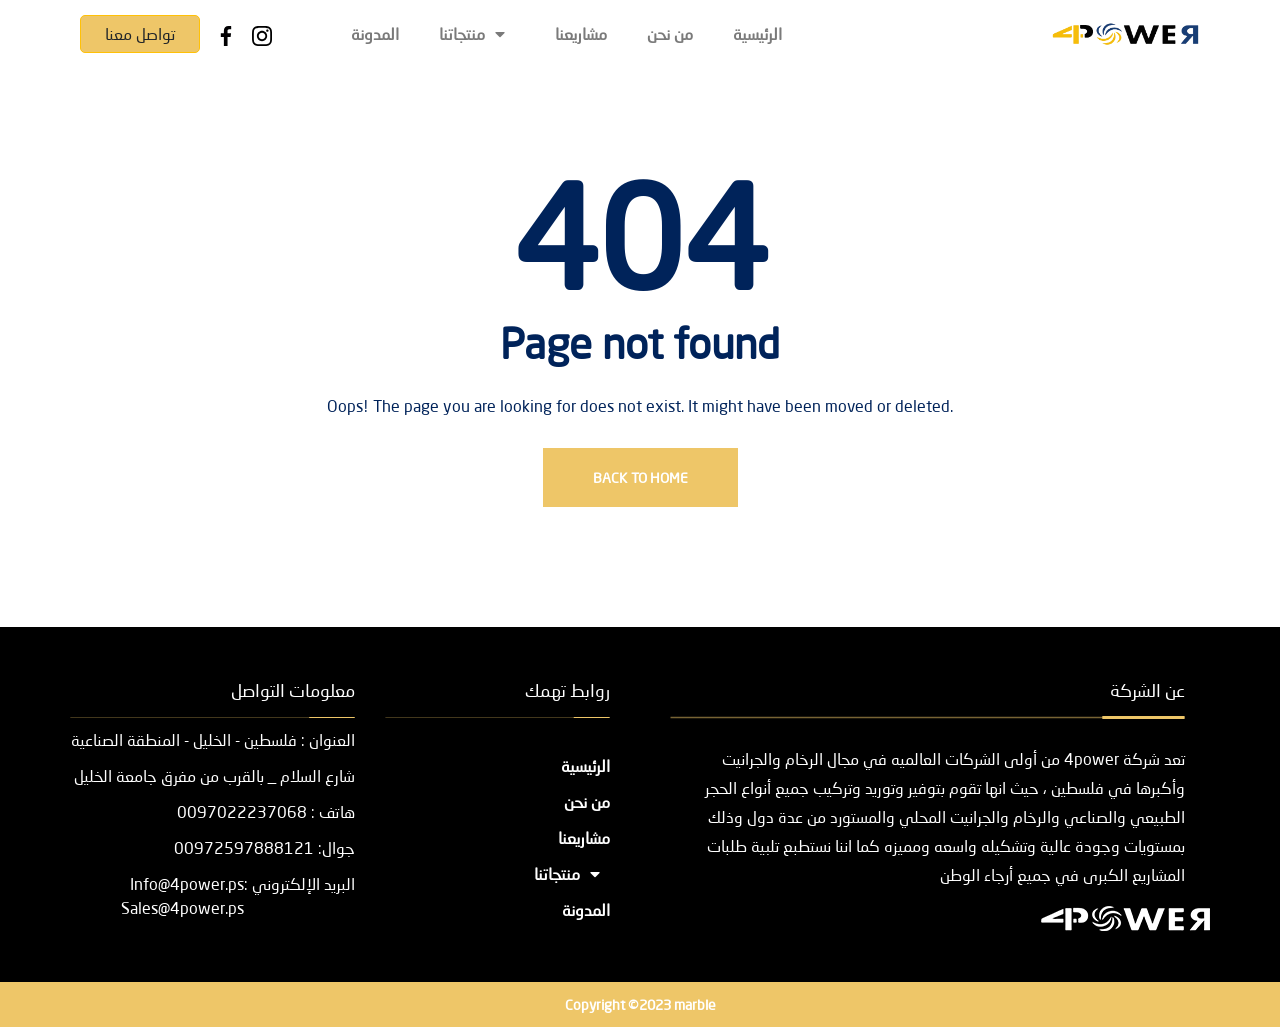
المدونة (375, 33)
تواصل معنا (140, 33)
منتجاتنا (477, 33)
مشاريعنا (581, 33)
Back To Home (640, 477)
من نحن (670, 33)
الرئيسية (757, 33)
